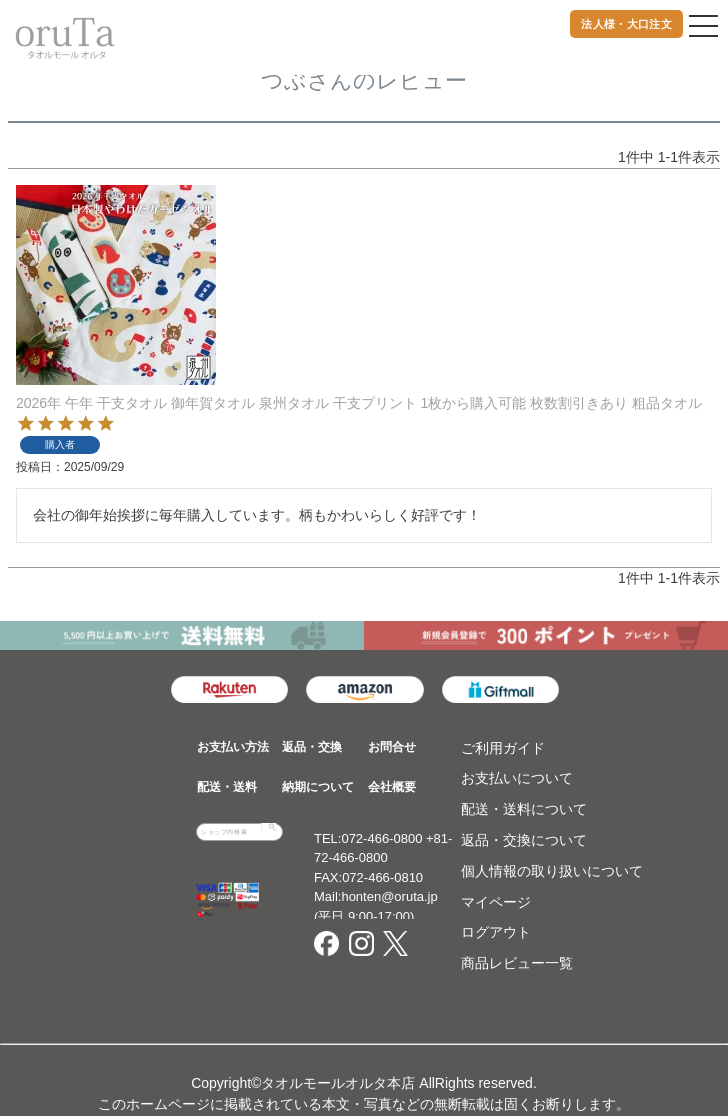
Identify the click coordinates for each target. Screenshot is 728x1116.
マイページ (496, 902)
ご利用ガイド (503, 748)
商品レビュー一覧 (517, 963)
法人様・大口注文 (626, 24)
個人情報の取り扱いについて (552, 871)
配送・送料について (524, 809)
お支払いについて (517, 778)
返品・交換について (524, 840)
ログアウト (496, 932)
